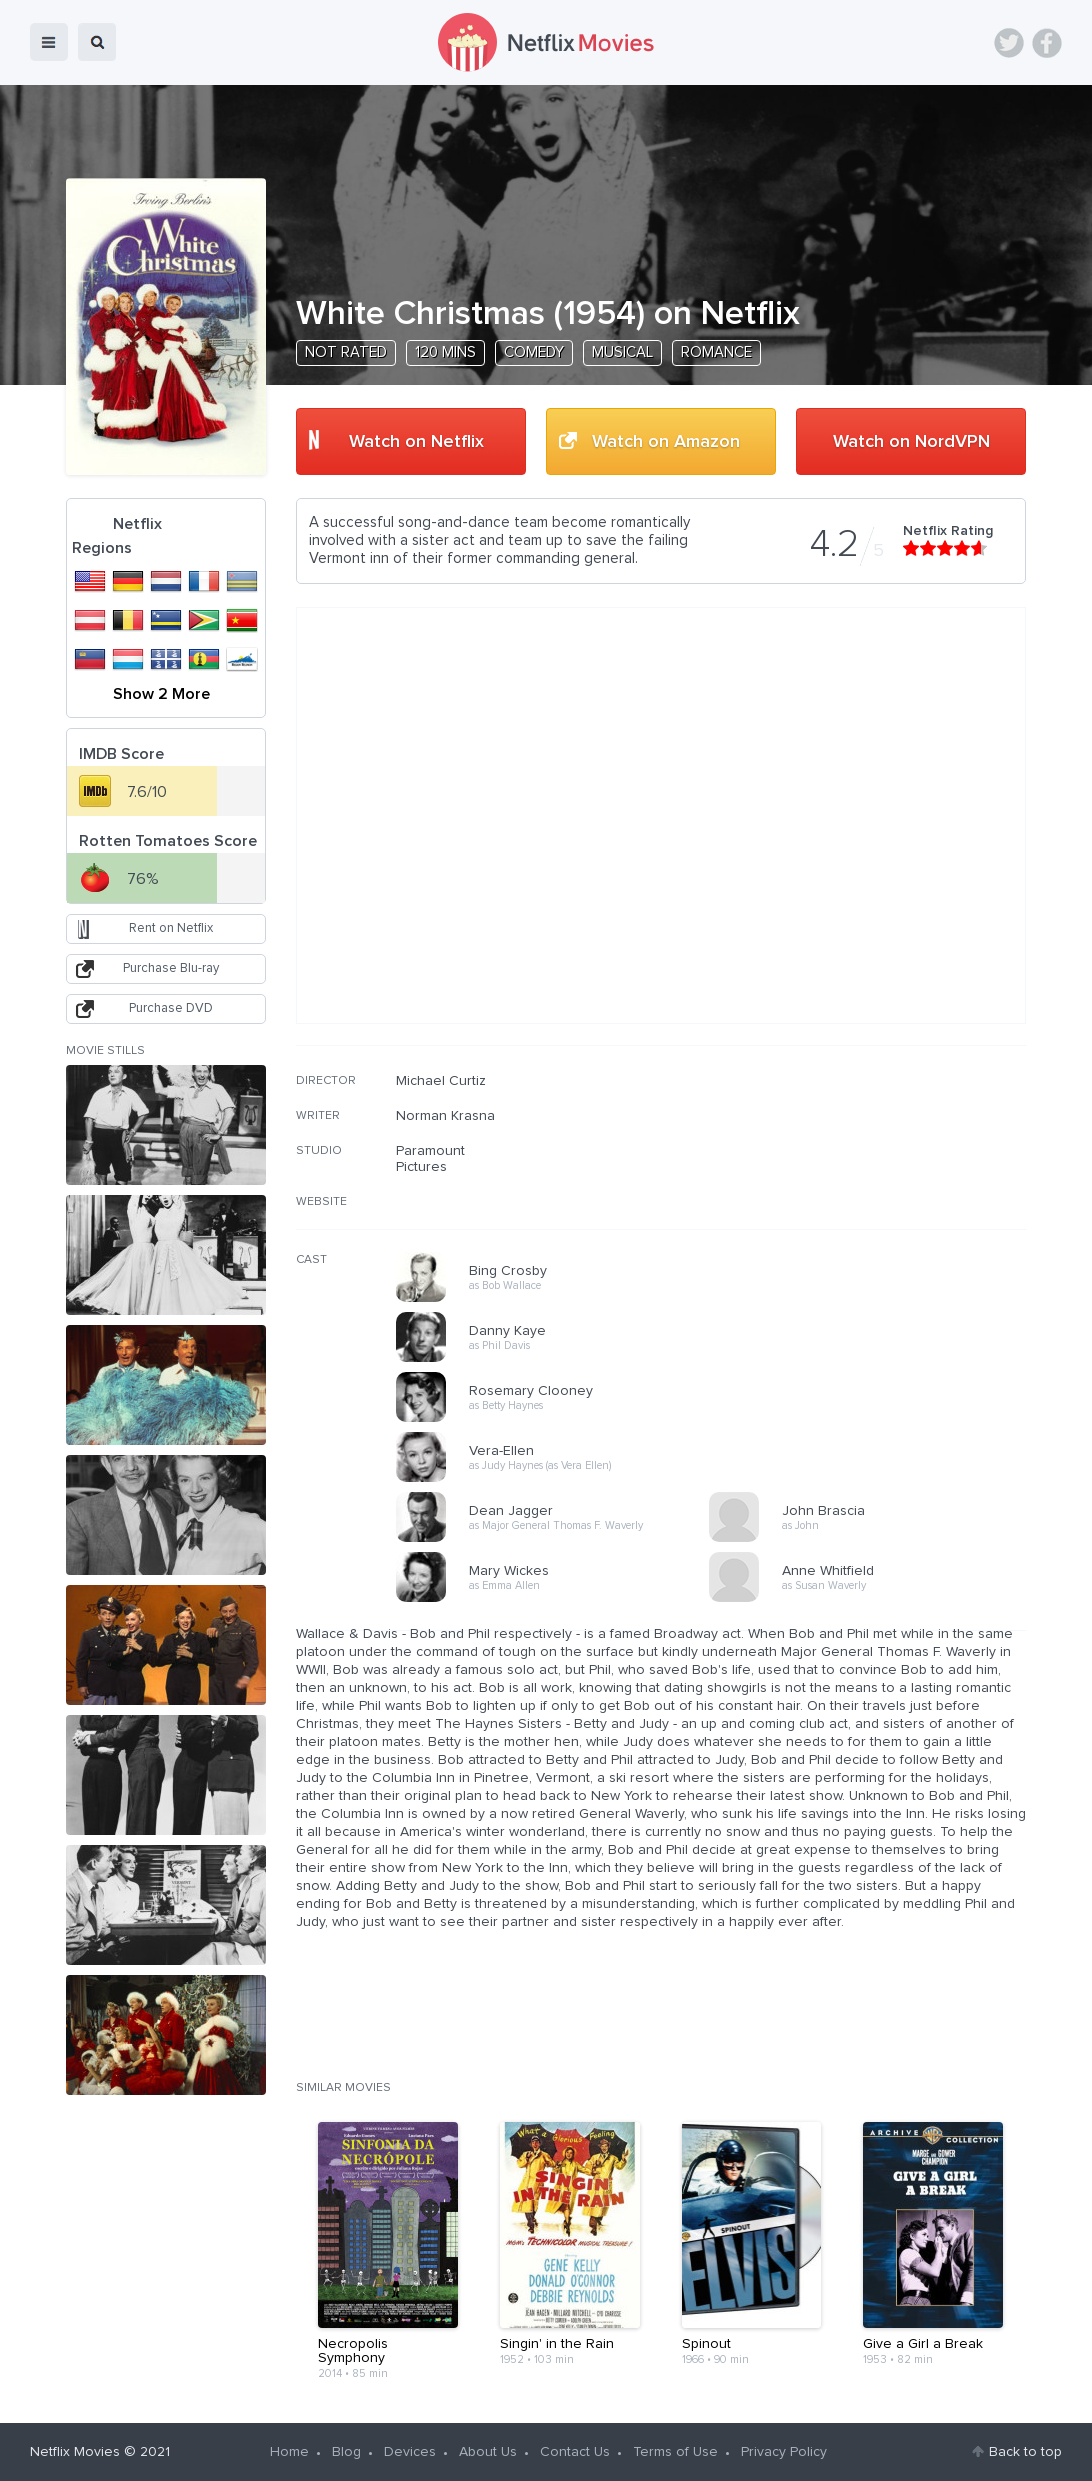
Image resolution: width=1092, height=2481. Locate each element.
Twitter (1009, 43)
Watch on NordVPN (911, 442)
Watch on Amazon (666, 442)
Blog (346, 2452)
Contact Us (575, 2452)
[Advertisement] (876, 1201)
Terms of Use (675, 2452)
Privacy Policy (784, 2452)
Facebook (1047, 43)
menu (49, 42)
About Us (488, 2452)
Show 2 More (161, 694)
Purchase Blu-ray (171, 968)
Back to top (1025, 2452)
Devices (410, 2452)
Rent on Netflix (171, 928)
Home (289, 2452)
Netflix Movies (75, 2452)
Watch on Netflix (416, 442)
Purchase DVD (171, 1008)
